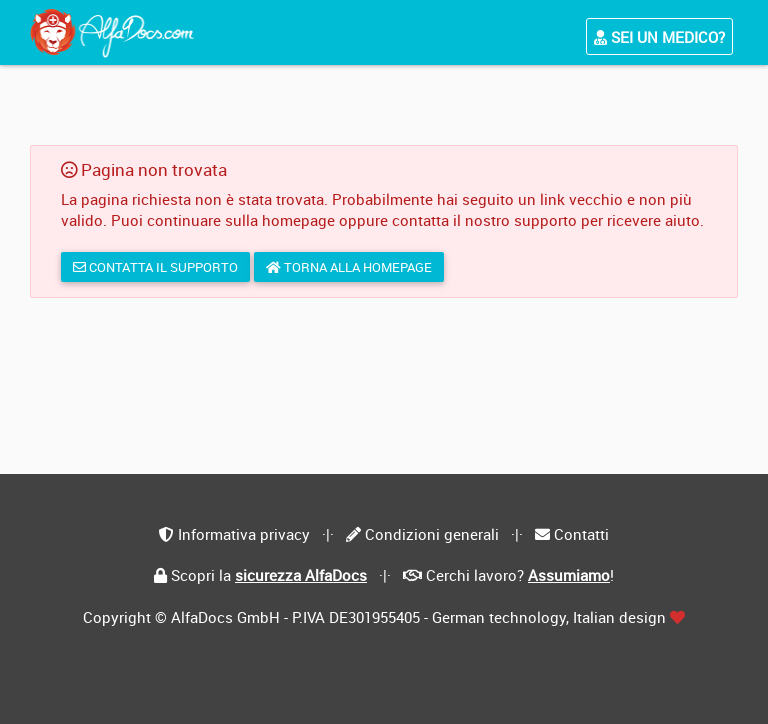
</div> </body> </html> (384, 362)
